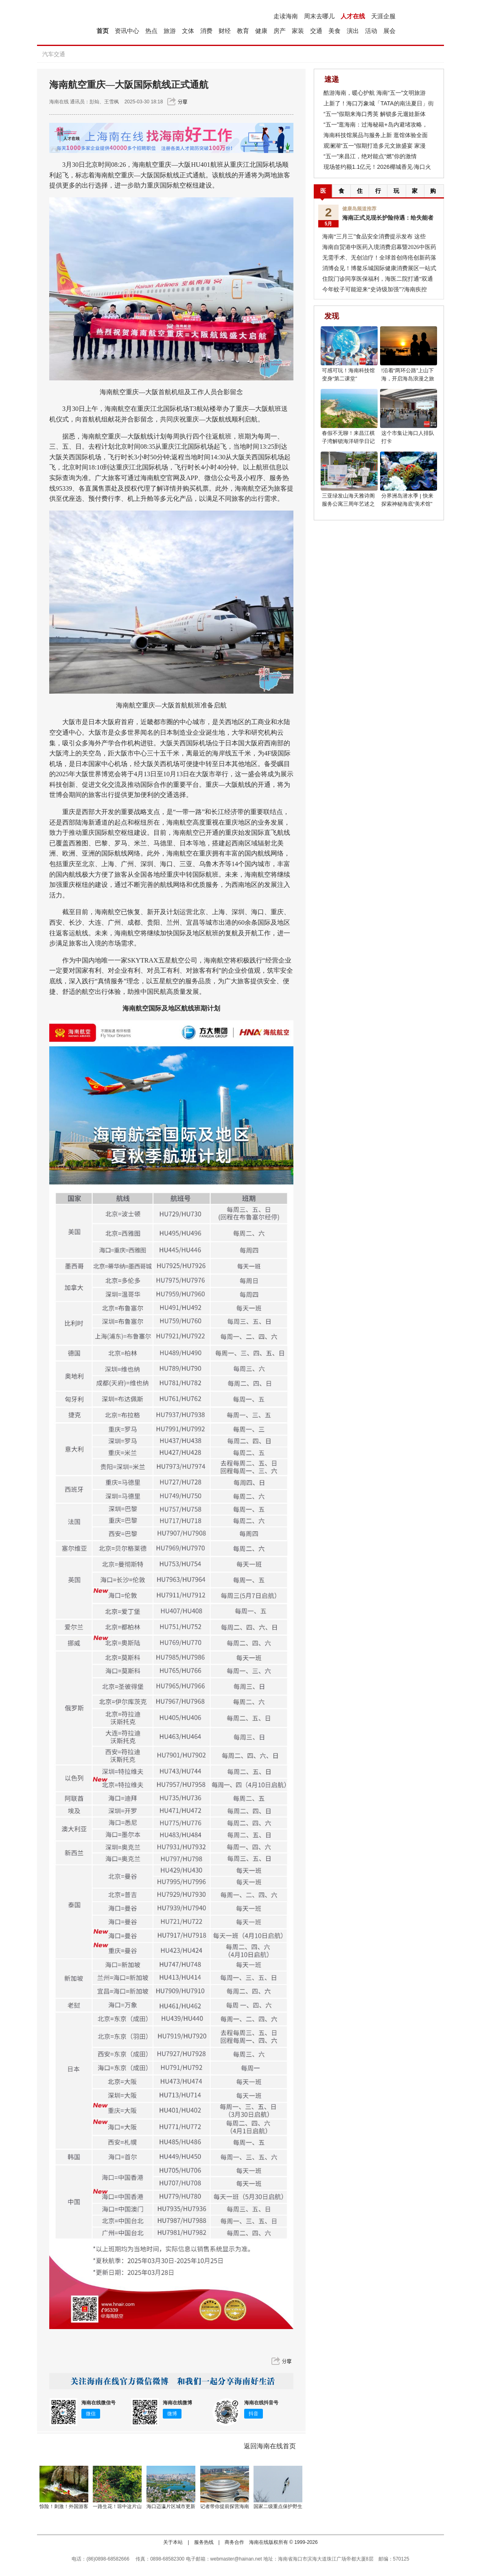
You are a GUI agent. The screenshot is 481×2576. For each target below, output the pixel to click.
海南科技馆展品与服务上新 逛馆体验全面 (376, 135)
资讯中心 (127, 30)
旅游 (170, 30)
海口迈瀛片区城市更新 (170, 2506)
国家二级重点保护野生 (278, 2506)
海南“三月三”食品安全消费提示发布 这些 (374, 237)
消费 (206, 30)
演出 (353, 30)
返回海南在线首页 (270, 2446)
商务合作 (234, 2542)
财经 (225, 30)
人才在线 (353, 16)
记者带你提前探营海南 (224, 2506)
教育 (243, 30)
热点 (151, 30)
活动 (371, 30)
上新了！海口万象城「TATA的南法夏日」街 (379, 103)
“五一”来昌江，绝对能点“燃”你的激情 (370, 156)
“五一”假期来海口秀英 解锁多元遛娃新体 (375, 114)
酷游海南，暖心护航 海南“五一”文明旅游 (375, 93)
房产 (279, 30)
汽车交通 (53, 54)
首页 (102, 30)
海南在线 (59, 102)
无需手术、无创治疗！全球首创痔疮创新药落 (379, 258)
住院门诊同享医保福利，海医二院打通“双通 (377, 279)
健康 (261, 30)
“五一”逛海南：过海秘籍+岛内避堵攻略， (376, 124)
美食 (334, 30)
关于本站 (173, 2542)
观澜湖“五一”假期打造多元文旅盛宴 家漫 (375, 145)
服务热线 (204, 2542)
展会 (389, 30)
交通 (316, 30)
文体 (188, 30)
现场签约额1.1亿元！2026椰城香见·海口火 (377, 167)
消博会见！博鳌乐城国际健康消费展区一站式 (379, 268)
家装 (298, 30)
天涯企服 (383, 16)
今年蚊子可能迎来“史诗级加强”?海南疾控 (374, 289)
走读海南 (285, 16)
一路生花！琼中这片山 (117, 2506)
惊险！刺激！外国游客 (63, 2506)
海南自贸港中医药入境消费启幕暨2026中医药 (379, 247)
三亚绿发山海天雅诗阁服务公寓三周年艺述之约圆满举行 (348, 504)
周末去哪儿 (319, 16)
